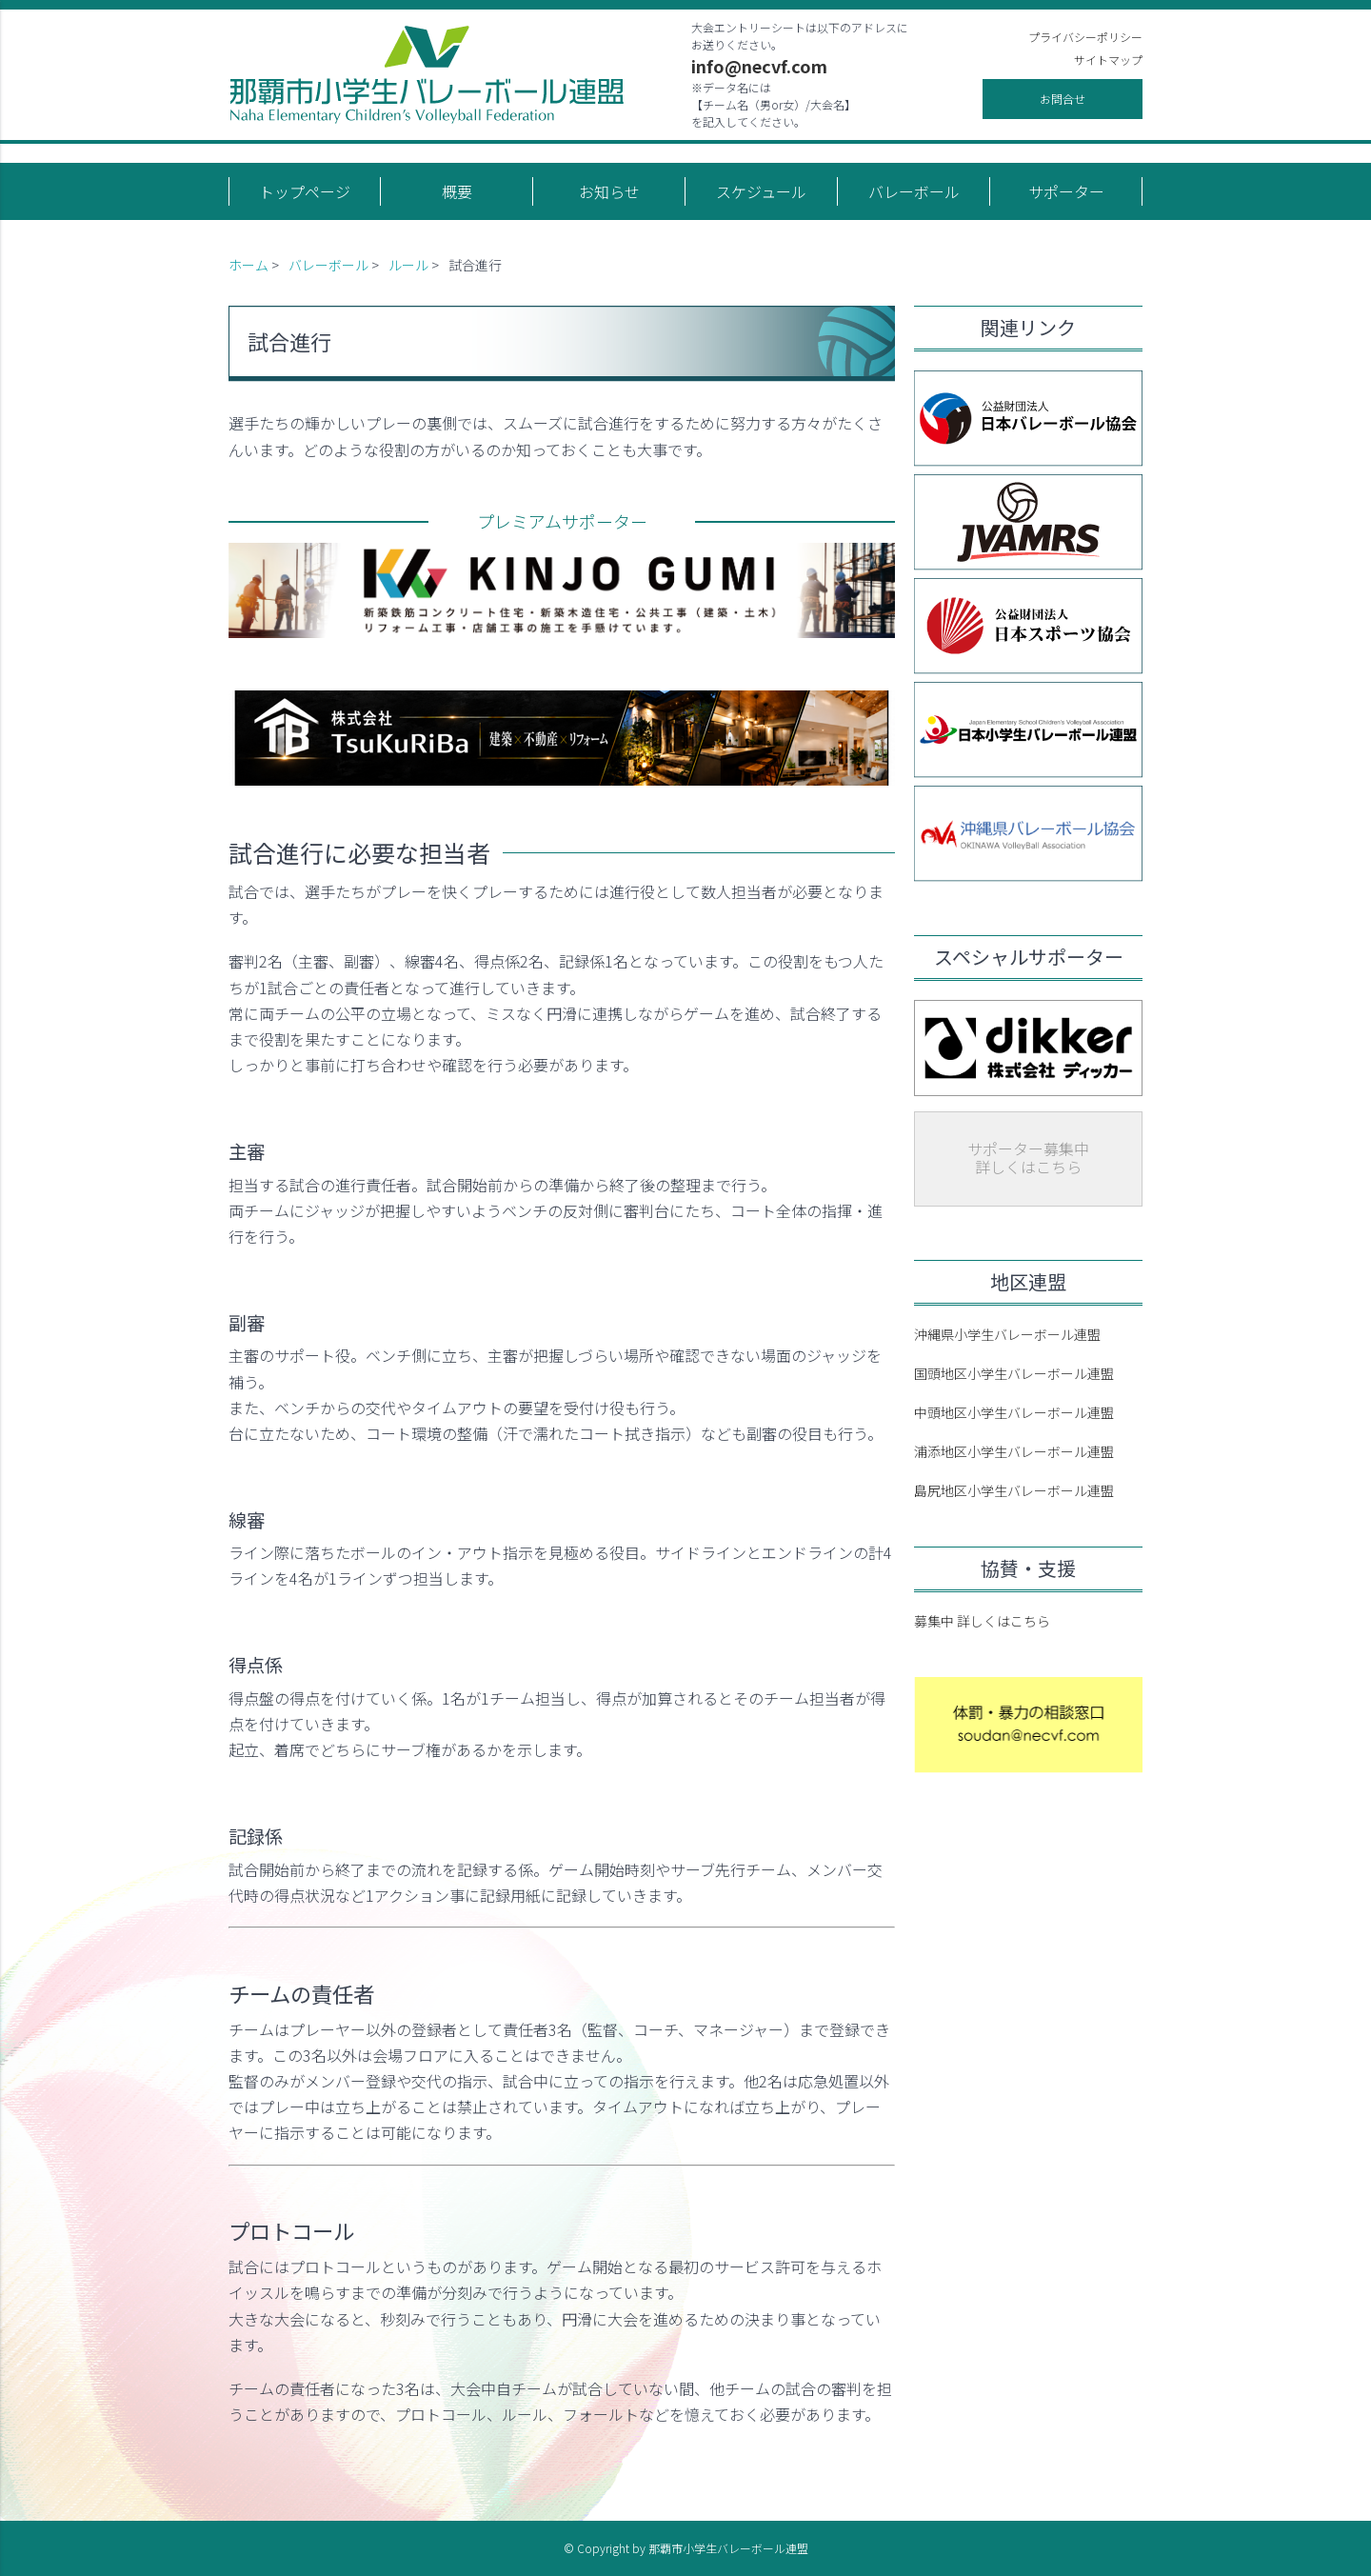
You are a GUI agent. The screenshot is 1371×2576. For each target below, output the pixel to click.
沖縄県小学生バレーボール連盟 (1007, 1334)
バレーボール (914, 191)
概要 (457, 191)
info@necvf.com (759, 65)
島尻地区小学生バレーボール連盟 (1014, 1490)
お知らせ (609, 191)
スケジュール (761, 191)
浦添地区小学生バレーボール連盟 (1014, 1451)
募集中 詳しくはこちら (982, 1620)
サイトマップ (1108, 59)
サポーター (1066, 191)
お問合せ (1062, 98)
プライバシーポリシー (1085, 37)
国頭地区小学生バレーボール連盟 (1014, 1373)
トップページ (304, 191)
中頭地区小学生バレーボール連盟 (1014, 1412)
